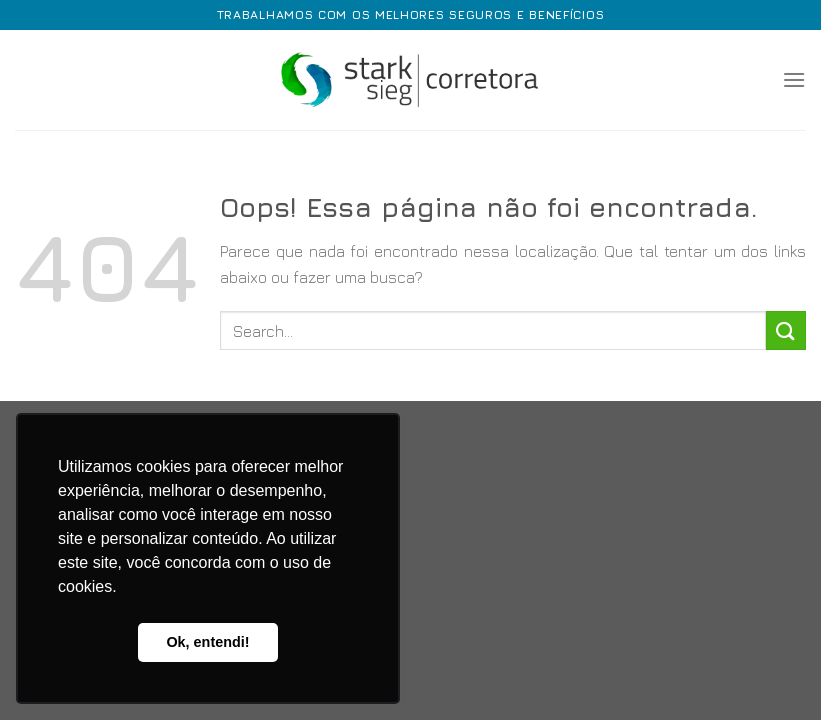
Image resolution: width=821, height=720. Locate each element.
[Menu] (794, 79)
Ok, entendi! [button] (207, 642)
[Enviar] (786, 330)
